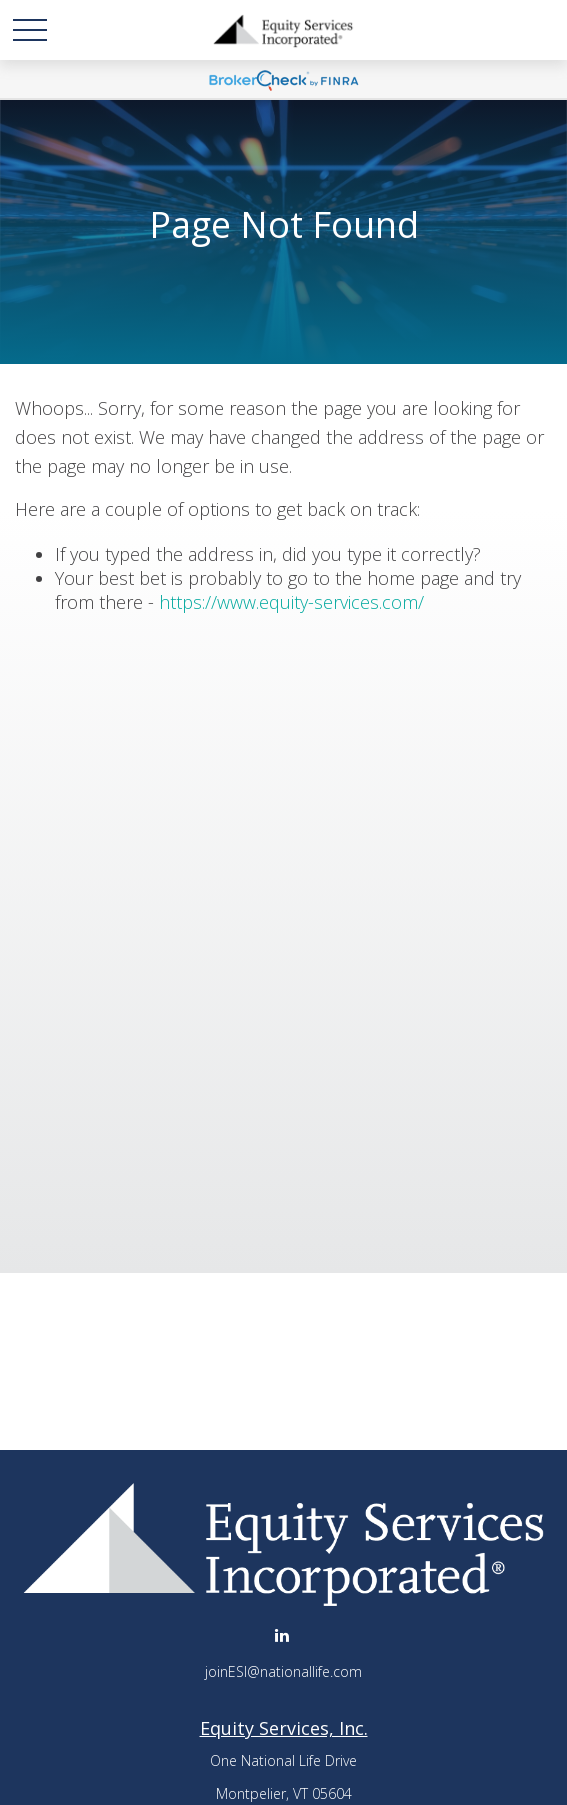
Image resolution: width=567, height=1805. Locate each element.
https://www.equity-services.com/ (291, 602)
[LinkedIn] (281, 1634)
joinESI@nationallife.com (283, 1671)
